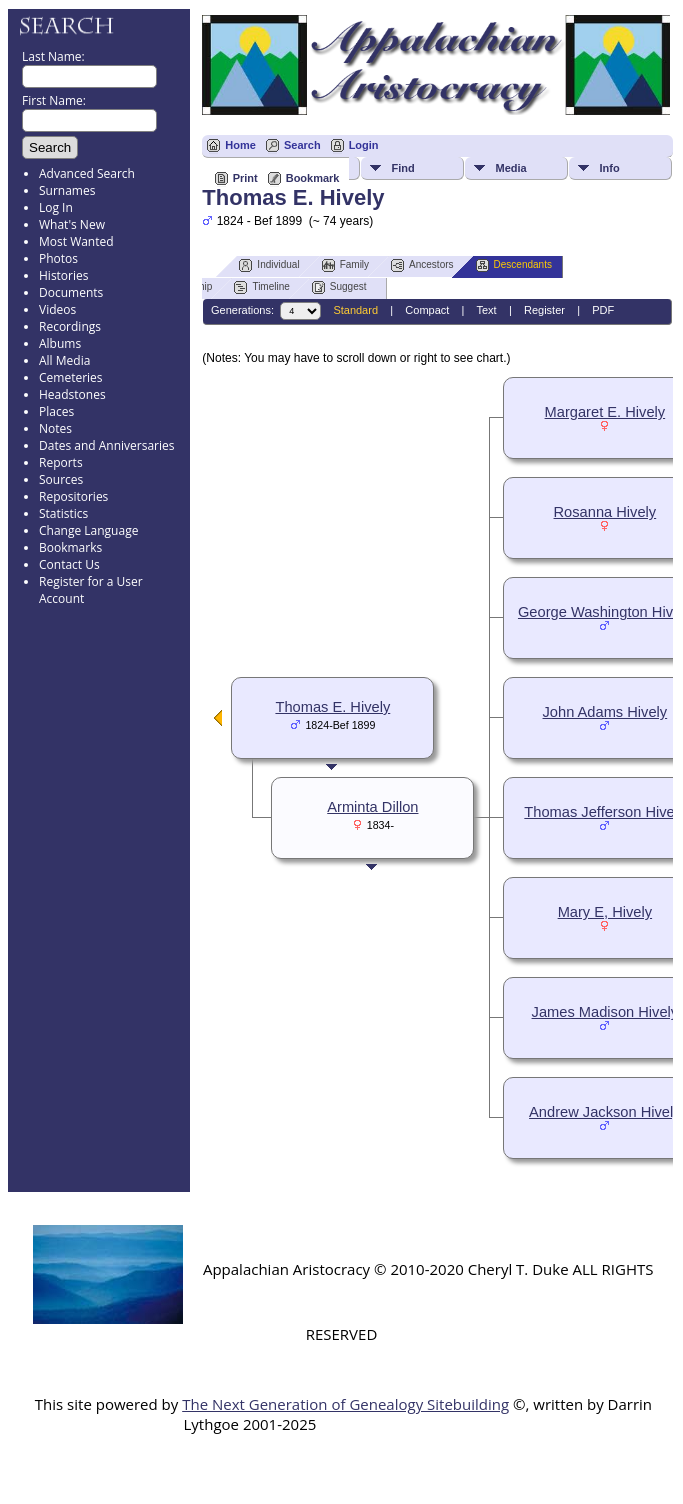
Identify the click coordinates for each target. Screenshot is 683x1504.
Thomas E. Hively (332, 707)
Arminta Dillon (372, 807)
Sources (61, 479)
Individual (269, 265)
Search (302, 145)
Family (345, 265)
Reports (61, 462)
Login (364, 145)
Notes (55, 428)
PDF (603, 310)
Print (245, 178)
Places (56, 411)
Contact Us (69, 564)
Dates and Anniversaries (106, 445)
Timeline (261, 287)
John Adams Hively (605, 712)
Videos (57, 309)
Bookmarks (70, 547)
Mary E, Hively (605, 912)
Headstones (72, 394)
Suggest (339, 287)
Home (240, 145)
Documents (71, 292)
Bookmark (313, 178)
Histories (63, 275)
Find (402, 168)
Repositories (73, 496)
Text (486, 310)
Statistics (63, 513)
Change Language (88, 530)
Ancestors (422, 265)
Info (609, 168)
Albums (60, 343)
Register (544, 310)
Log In (56, 207)
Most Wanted (76, 241)
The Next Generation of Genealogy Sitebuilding (345, 1404)
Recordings (70, 326)
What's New (72, 224)
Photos (58, 258)
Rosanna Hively (605, 512)
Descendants (514, 265)
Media (510, 168)
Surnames (67, 190)
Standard (355, 310)
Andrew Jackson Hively (605, 1112)
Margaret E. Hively (605, 412)
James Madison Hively (605, 1012)
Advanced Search (87, 173)
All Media (64, 360)
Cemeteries (71, 377)
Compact (427, 310)
